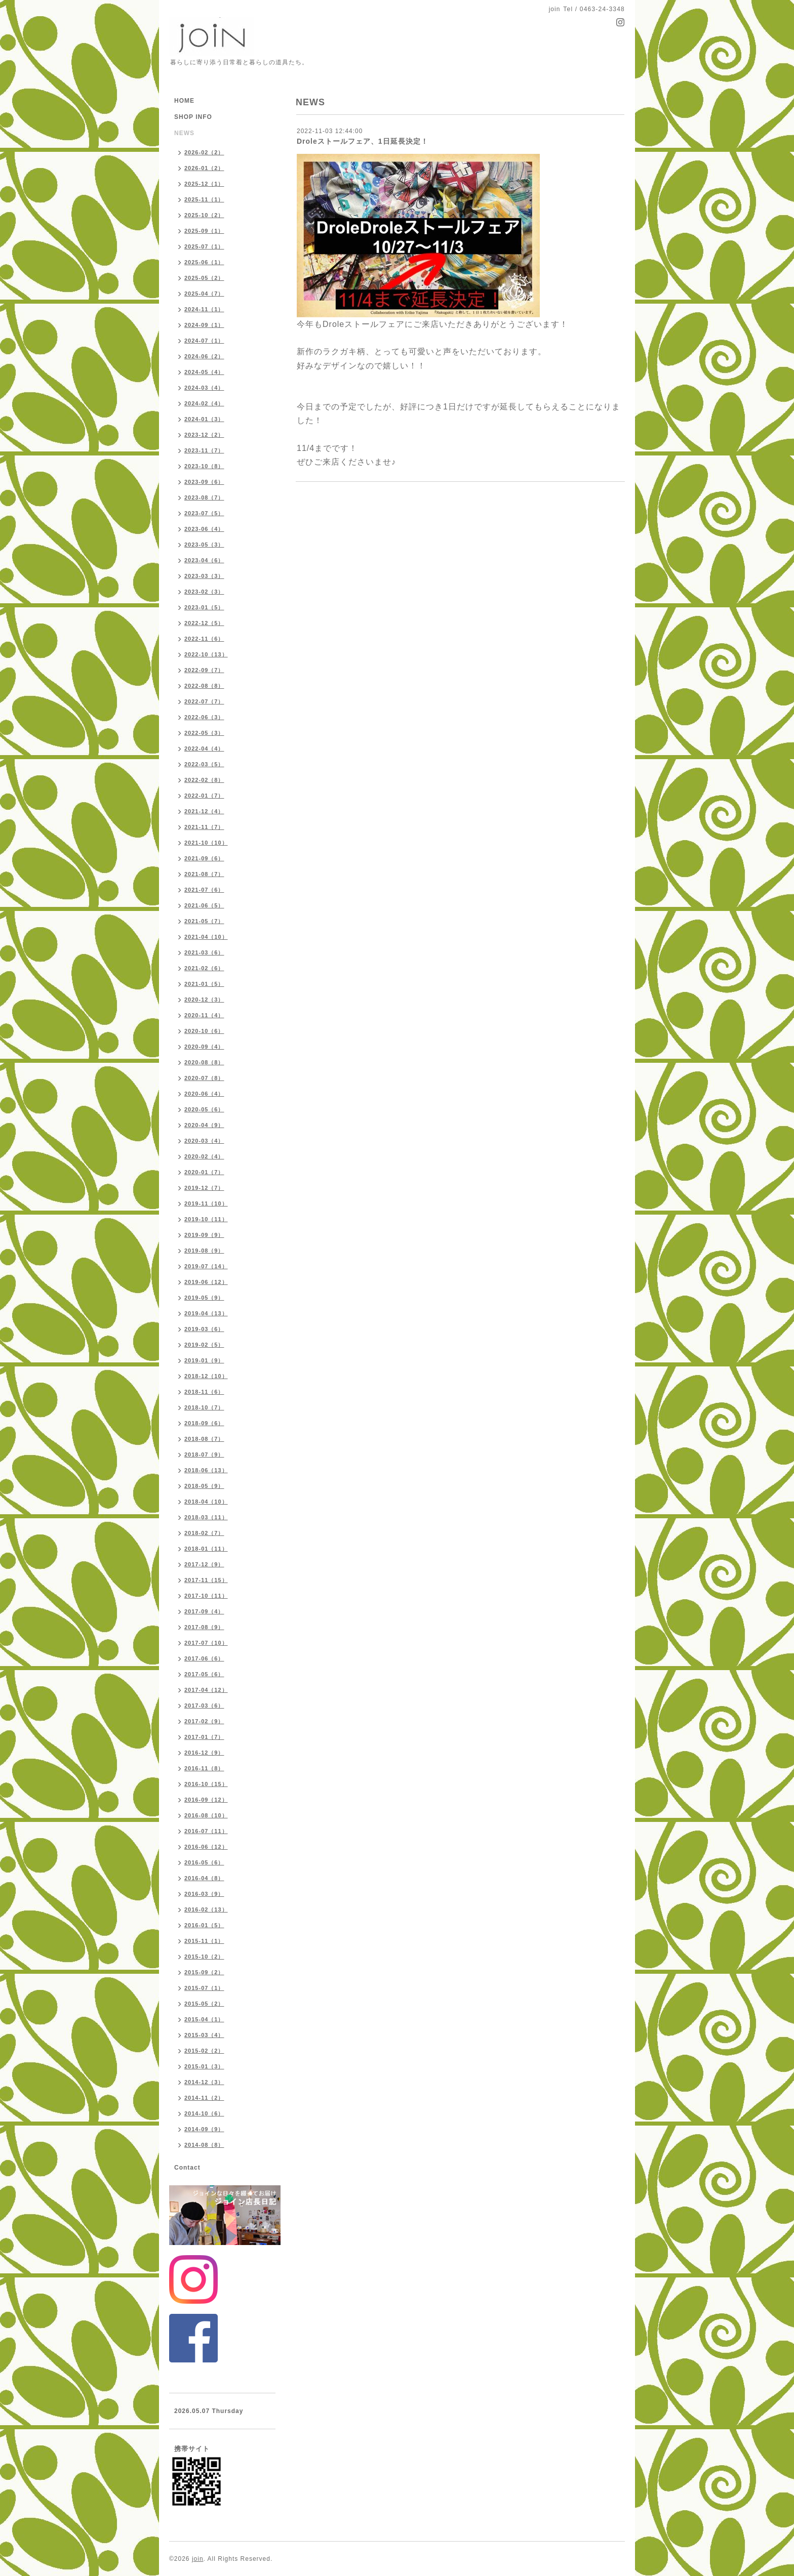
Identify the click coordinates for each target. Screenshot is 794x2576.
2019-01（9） (204, 1360)
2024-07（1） (204, 341)
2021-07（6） (204, 890)
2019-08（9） (204, 1251)
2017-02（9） (204, 1721)
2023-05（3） (204, 545)
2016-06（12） (206, 1847)
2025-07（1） (204, 246)
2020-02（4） (204, 1156)
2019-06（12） (206, 1282)
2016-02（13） (206, 1909)
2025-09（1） (204, 231)
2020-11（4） (204, 1015)
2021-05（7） (204, 921)
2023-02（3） (204, 592)
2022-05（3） (204, 733)
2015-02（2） (204, 2051)
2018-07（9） (204, 1454)
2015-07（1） (204, 1988)
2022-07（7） (204, 701)
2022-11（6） (204, 639)
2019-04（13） (206, 1313)
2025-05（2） (204, 278)
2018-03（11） (206, 1517)
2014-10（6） (204, 2113)
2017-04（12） (206, 1690)
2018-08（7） (204, 1439)
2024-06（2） (204, 356)
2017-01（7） (204, 1737)
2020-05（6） (204, 1109)
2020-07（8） (204, 1078)
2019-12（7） (204, 1188)
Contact (187, 2167)
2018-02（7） (204, 1533)
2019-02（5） (204, 1345)
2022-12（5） (204, 623)
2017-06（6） (204, 1658)
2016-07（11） (206, 1831)
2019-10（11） (206, 1219)
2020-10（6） (204, 1031)
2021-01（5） (204, 984)
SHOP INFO (193, 116)
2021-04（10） (206, 937)
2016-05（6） (204, 1862)
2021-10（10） (206, 843)
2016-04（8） (204, 1878)
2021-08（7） (204, 874)
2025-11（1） (204, 199)
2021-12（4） (204, 811)
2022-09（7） (204, 670)
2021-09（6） (204, 858)
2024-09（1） (204, 325)
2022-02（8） (204, 780)
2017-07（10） (206, 1643)
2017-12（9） (204, 1564)
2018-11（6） (204, 1392)
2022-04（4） (204, 748)
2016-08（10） (206, 1815)
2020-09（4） (204, 1047)
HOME (184, 100)
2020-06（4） (204, 1094)
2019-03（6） (204, 1329)
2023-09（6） (204, 482)
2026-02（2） (204, 152)
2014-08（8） (204, 2145)
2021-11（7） (204, 827)
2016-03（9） (204, 1894)
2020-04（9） (204, 1125)
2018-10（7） (204, 1407)
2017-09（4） (204, 1611)
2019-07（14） (206, 1266)
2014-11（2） (204, 2098)
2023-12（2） (204, 435)
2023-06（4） (204, 529)
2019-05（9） (204, 1298)
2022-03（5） (204, 764)
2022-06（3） (204, 717)
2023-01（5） (204, 607)
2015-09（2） (204, 1972)
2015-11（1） (204, 1941)
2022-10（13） (206, 654)
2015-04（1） (204, 2019)
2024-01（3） (204, 419)
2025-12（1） (204, 184)
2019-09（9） (204, 1235)
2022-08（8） (204, 686)
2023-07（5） (204, 513)
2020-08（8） (204, 1062)
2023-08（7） (204, 497)
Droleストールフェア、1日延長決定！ (362, 141)
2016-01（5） (204, 1925)
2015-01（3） (204, 2066)
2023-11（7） (204, 450)
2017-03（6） (204, 1705)
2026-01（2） (204, 168)
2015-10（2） (204, 1957)
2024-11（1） (204, 309)
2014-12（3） (204, 2082)
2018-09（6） (204, 1423)
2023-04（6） (204, 560)
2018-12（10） (206, 1376)
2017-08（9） (204, 1627)
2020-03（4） (204, 1141)
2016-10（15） (206, 1784)
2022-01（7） (204, 796)
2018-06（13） (206, 1470)
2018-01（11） (206, 1549)
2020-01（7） (204, 1172)
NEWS (184, 133)
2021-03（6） (204, 952)
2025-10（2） (204, 215)
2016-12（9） (204, 1753)
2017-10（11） (206, 1596)
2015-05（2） (204, 2004)
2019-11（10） (206, 1203)
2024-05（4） (204, 372)
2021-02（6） (204, 968)
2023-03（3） (204, 576)
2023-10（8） (204, 466)
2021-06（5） (204, 905)
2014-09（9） (204, 2129)
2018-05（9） (204, 1486)
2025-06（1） (204, 262)
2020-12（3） (204, 999)
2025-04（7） (204, 293)
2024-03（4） (204, 388)
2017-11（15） (206, 1580)
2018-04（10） (206, 1502)
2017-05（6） (204, 1674)
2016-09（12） (206, 1800)
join (198, 2558)
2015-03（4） (204, 2035)
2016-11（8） (204, 1768)
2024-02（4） (204, 403)
